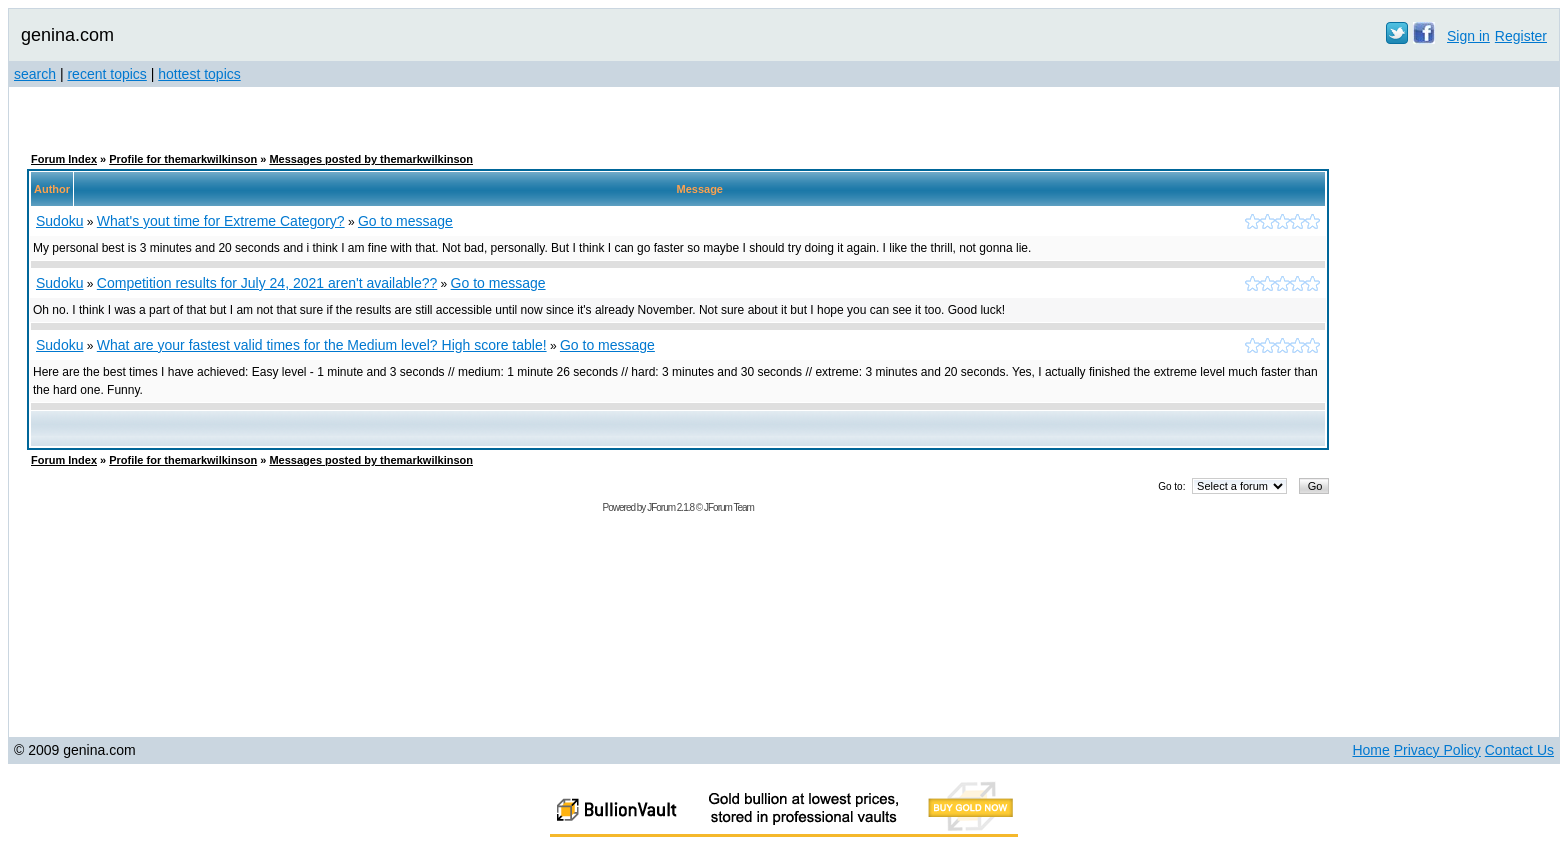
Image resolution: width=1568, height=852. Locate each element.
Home (1370, 750)
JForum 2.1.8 (670, 507)
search (35, 74)
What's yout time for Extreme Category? (221, 221)
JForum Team (729, 507)
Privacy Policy (1437, 750)
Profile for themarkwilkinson (183, 159)
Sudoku (59, 221)
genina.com (67, 35)
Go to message (405, 221)
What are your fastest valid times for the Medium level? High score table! (322, 345)
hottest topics (199, 74)
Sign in (1468, 36)
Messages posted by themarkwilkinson (371, 159)
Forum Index (64, 159)
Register (1521, 36)
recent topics (106, 74)
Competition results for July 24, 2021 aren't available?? (267, 283)
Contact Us (1519, 750)
